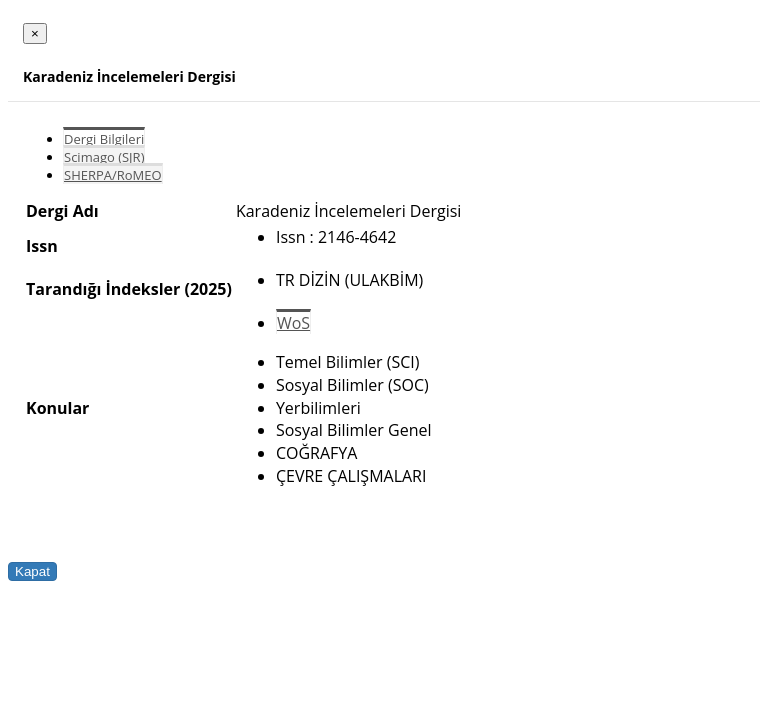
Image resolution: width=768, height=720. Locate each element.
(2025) (207, 289)
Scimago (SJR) (104, 157)
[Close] (35, 33)
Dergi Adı (62, 211)
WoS (293, 323)
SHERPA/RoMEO (113, 175)
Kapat (32, 571)
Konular (57, 408)
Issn (42, 246)
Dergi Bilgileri (104, 139)
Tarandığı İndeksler (103, 289)
